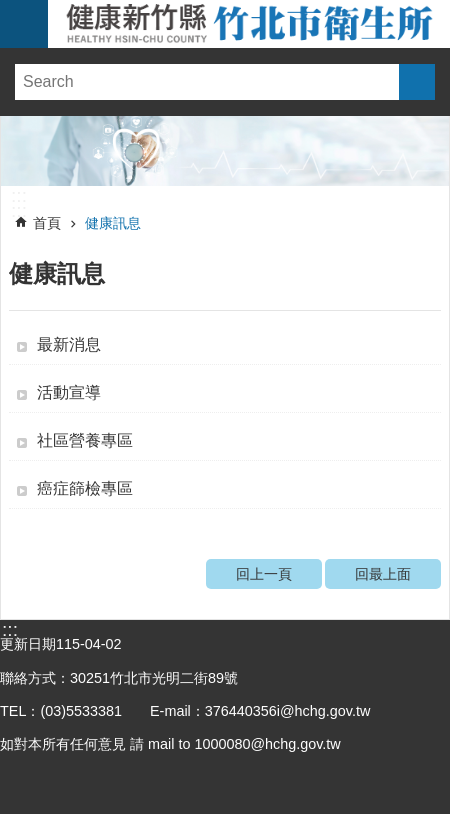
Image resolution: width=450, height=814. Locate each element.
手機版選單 (24, 24)
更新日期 (28, 644)
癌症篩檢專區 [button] (85, 488)
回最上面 (383, 574)
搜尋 (417, 82)
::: (19, 196)
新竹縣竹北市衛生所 (249, 24)
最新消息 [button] (69, 344)
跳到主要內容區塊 (10, 10)
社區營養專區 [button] (85, 440)
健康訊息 (113, 223)
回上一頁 (264, 574)
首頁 (47, 223)
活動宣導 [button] (69, 392)
